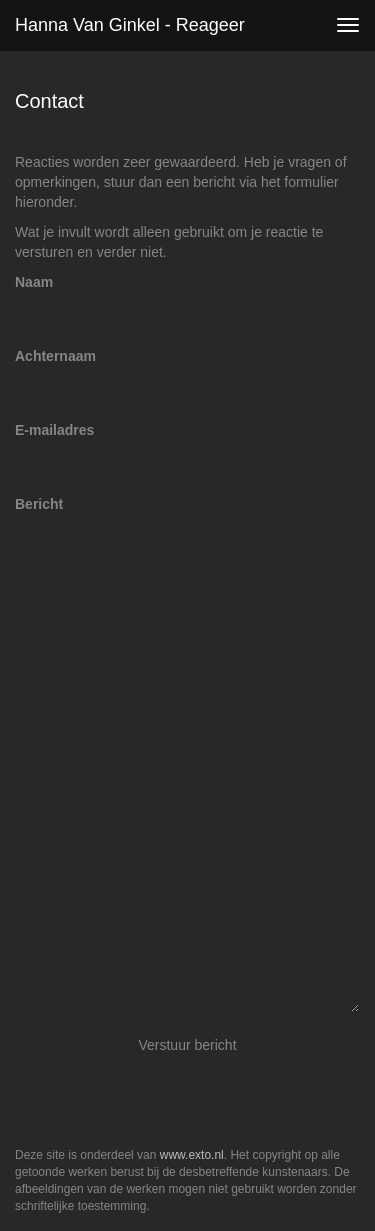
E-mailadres (54, 430)
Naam (34, 282)
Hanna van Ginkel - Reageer (130, 25)
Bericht (39, 504)
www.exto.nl (192, 1155)
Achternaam (55, 356)
